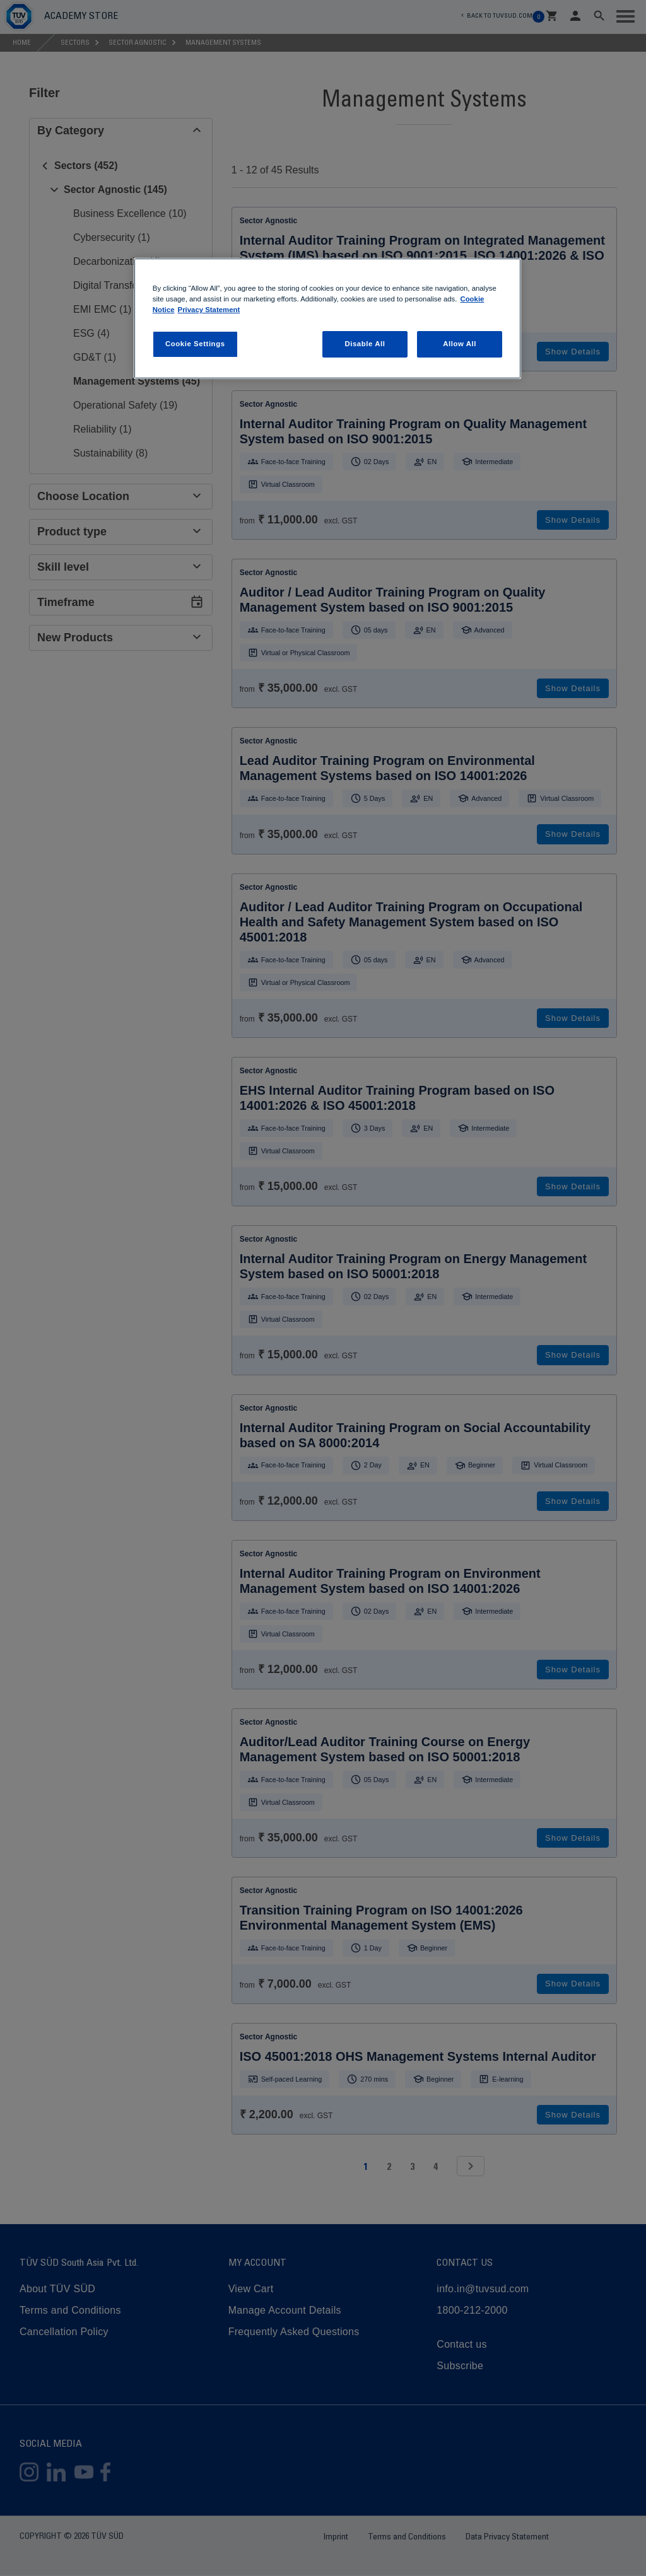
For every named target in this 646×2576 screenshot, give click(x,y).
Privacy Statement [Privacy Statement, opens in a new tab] (209, 309)
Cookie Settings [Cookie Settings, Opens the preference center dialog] (195, 343)
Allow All (459, 343)
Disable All (364, 343)
